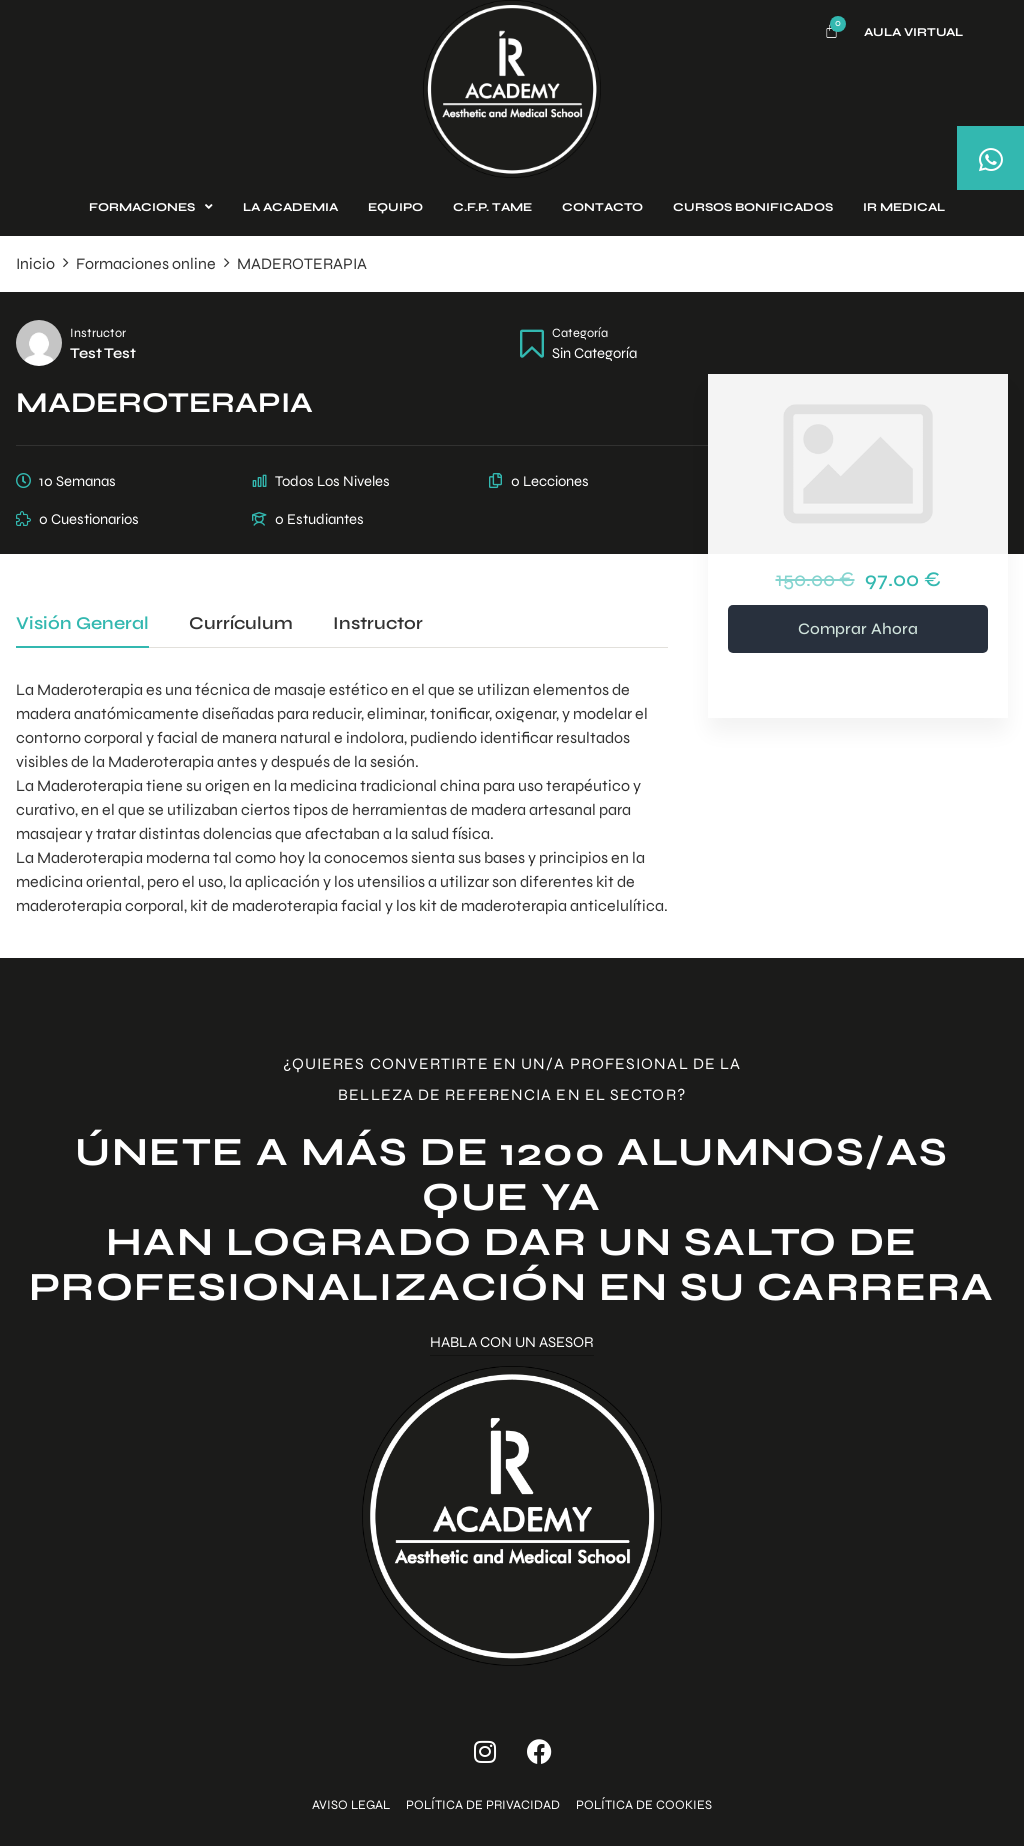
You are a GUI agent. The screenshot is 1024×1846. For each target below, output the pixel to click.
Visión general (82, 624)
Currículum (241, 624)
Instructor (98, 332)
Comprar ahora (858, 628)
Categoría (580, 332)
